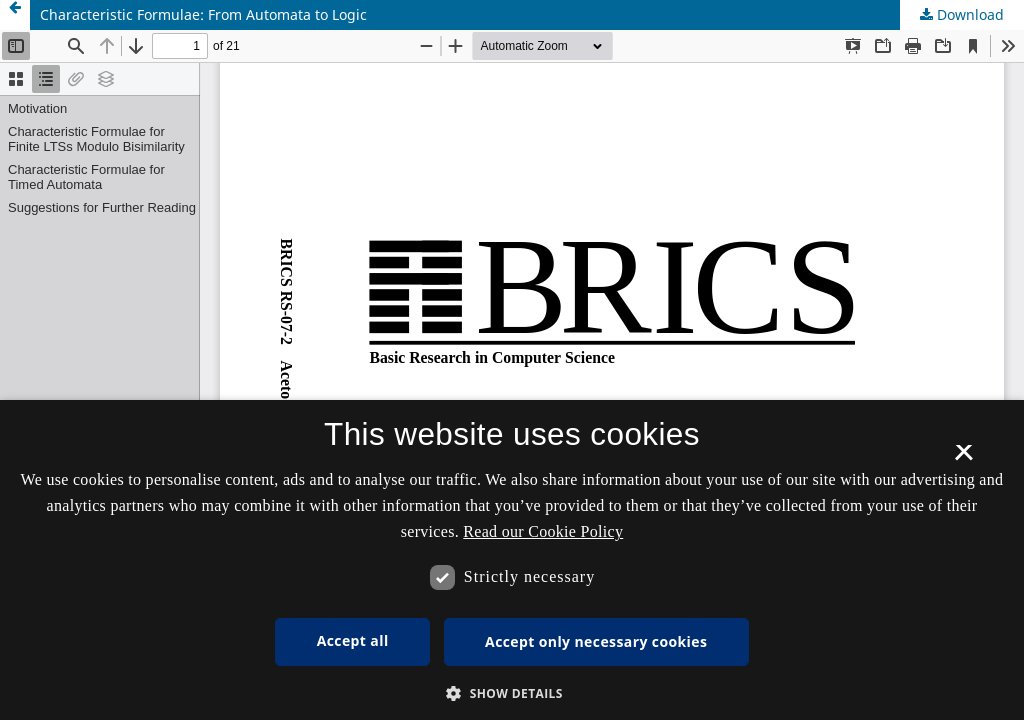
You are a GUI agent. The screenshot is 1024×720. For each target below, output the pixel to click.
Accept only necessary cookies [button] (596, 641)
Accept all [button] (353, 640)
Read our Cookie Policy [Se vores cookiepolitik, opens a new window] (543, 531)
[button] (512, 693)
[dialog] (512, 560)
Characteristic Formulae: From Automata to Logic (203, 14)
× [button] (963, 459)
